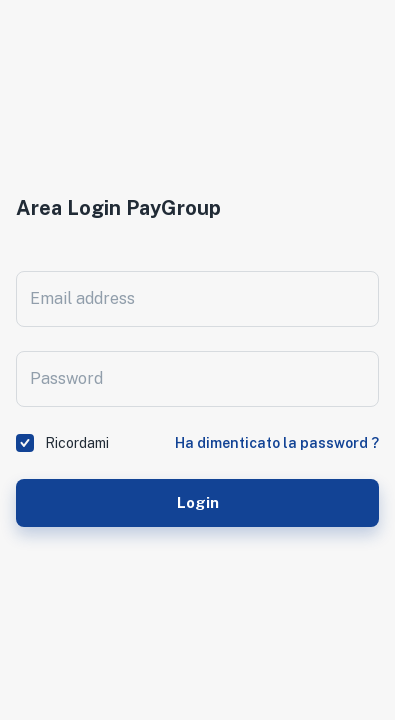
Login (197, 503)
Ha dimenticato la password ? (277, 443)
